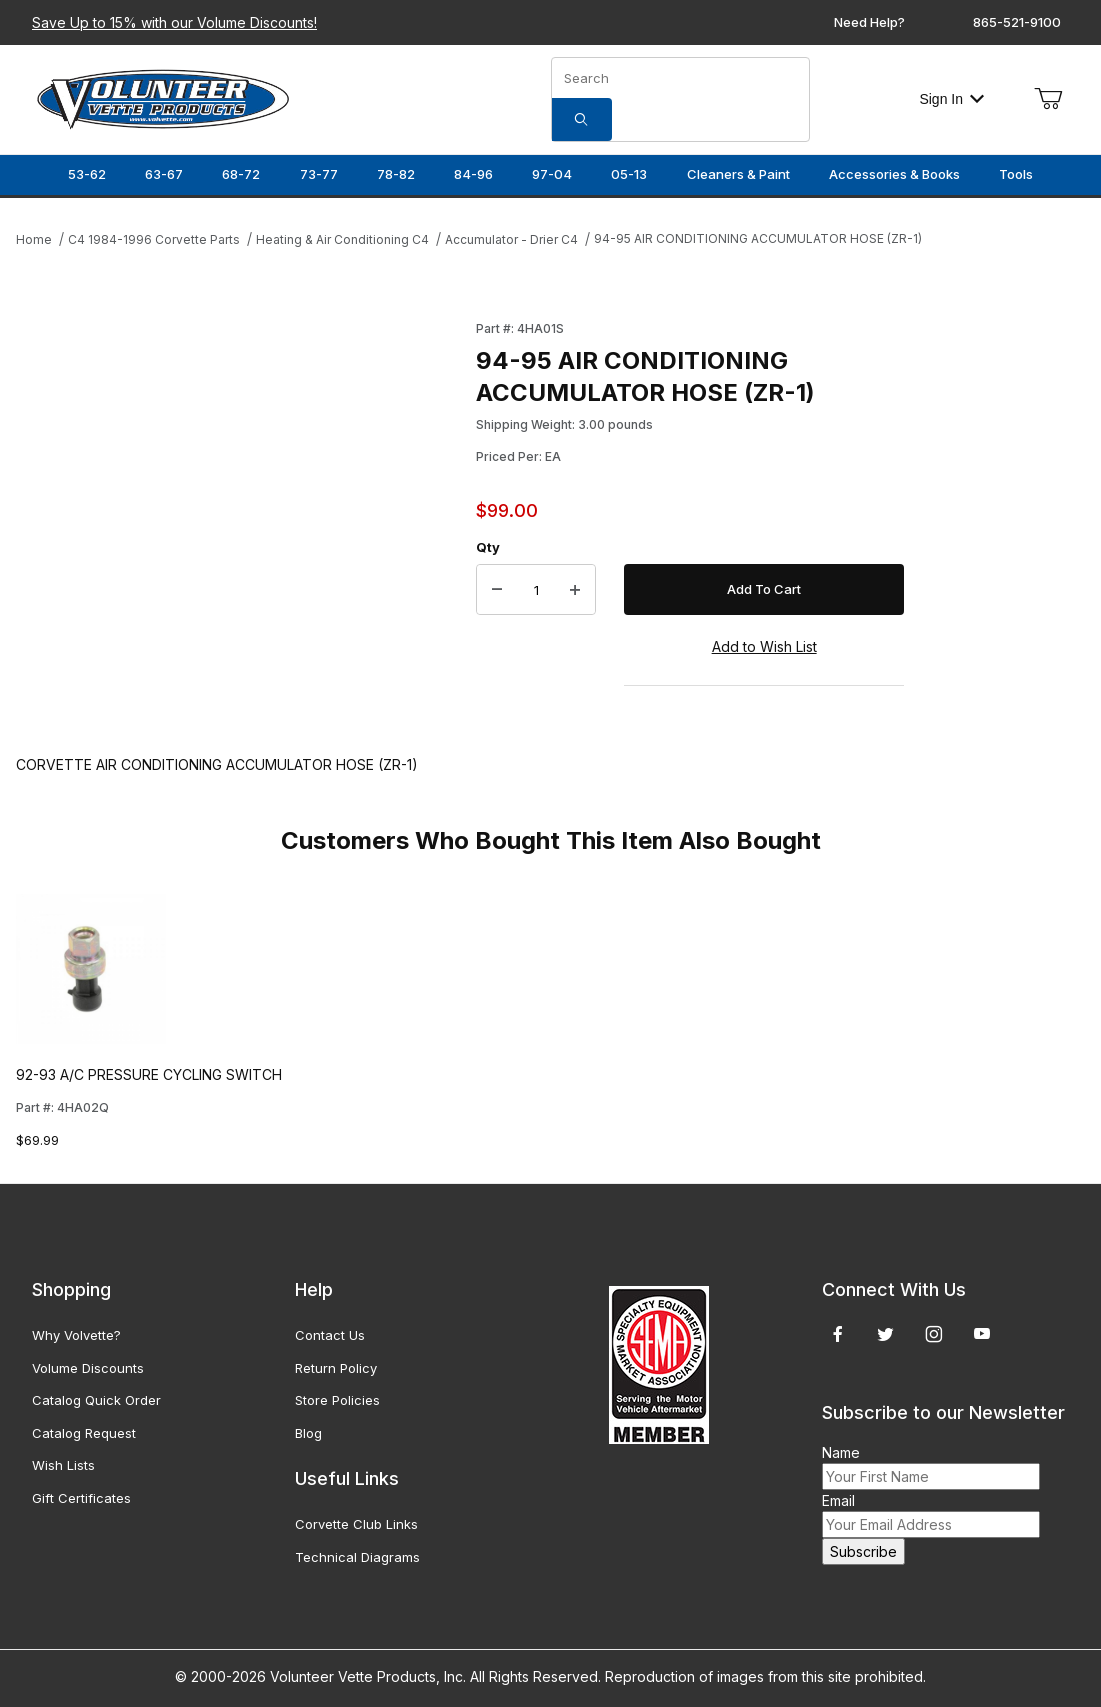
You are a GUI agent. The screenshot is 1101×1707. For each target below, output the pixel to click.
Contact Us (330, 1335)
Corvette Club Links (356, 1524)
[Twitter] (885, 1334)
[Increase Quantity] (575, 590)
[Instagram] (934, 1334)
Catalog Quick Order (96, 1400)
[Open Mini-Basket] (1048, 99)
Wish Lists (63, 1465)
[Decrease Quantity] (497, 590)
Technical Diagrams (357, 1557)
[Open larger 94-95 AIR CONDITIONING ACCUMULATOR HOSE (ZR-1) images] (240, 517)
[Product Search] (680, 78)
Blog (308, 1433)
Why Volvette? (76, 1335)
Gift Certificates (81, 1498)
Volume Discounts (88, 1368)
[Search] (582, 119)
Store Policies (337, 1400)
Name (841, 1452)
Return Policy (336, 1368)
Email (838, 1500)
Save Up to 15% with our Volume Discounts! (174, 22)
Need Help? (869, 22)
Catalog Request (84, 1433)
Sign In (951, 99)
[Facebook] (838, 1334)
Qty (488, 547)
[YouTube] (982, 1334)
